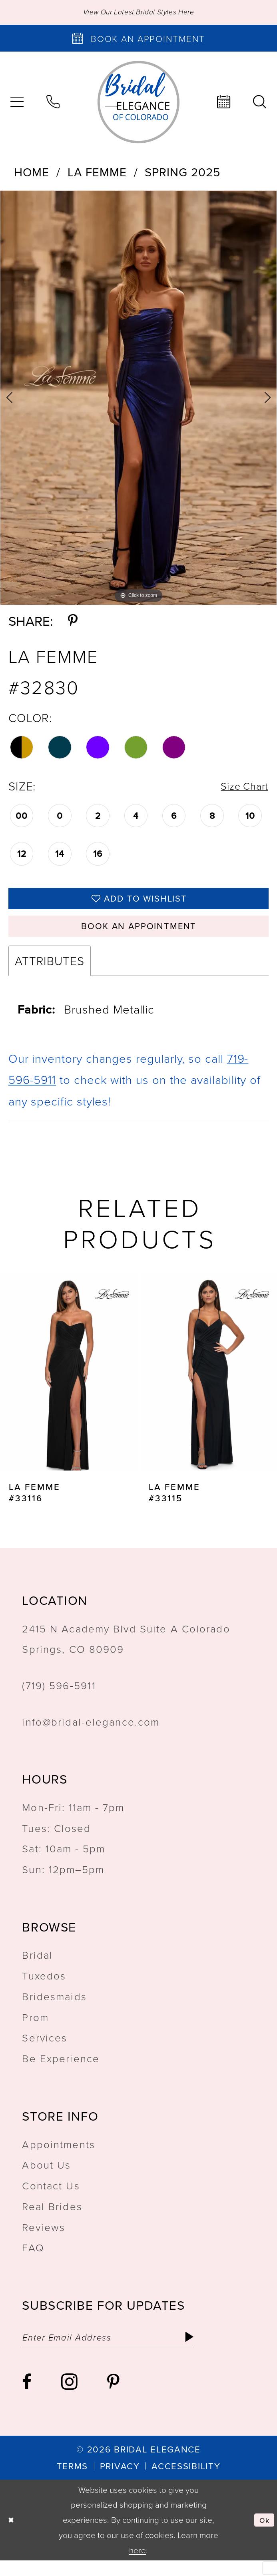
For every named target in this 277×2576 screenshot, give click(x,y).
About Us (46, 2176)
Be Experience (61, 2070)
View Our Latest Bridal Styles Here (138, 13)
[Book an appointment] (138, 39)
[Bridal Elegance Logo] (138, 103)
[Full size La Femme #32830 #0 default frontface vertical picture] (138, 399)
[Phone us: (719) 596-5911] (53, 104)
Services (44, 2049)
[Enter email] (123, 2351)
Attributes (49, 972)
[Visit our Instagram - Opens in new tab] (69, 2396)
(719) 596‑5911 (59, 1697)
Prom (35, 2029)
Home (32, 173)
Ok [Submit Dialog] (263, 2535)
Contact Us (51, 2197)
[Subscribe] (219, 2351)
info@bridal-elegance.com (90, 1733)
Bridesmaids (54, 2008)
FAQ (33, 2259)
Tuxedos (44, 1987)
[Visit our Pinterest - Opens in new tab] (113, 2397)
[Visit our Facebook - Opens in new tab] (27, 2397)
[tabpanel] (138, 399)
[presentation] (68, 1383)
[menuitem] (53, 104)
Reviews (43, 2238)
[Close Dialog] (12, 2535)
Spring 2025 (182, 173)
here (137, 2565)
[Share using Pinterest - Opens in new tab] (73, 622)
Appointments (58, 2156)
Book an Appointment (139, 936)
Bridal (37, 1966)
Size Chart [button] (240, 788)
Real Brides (52, 2218)
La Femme (97, 173)
